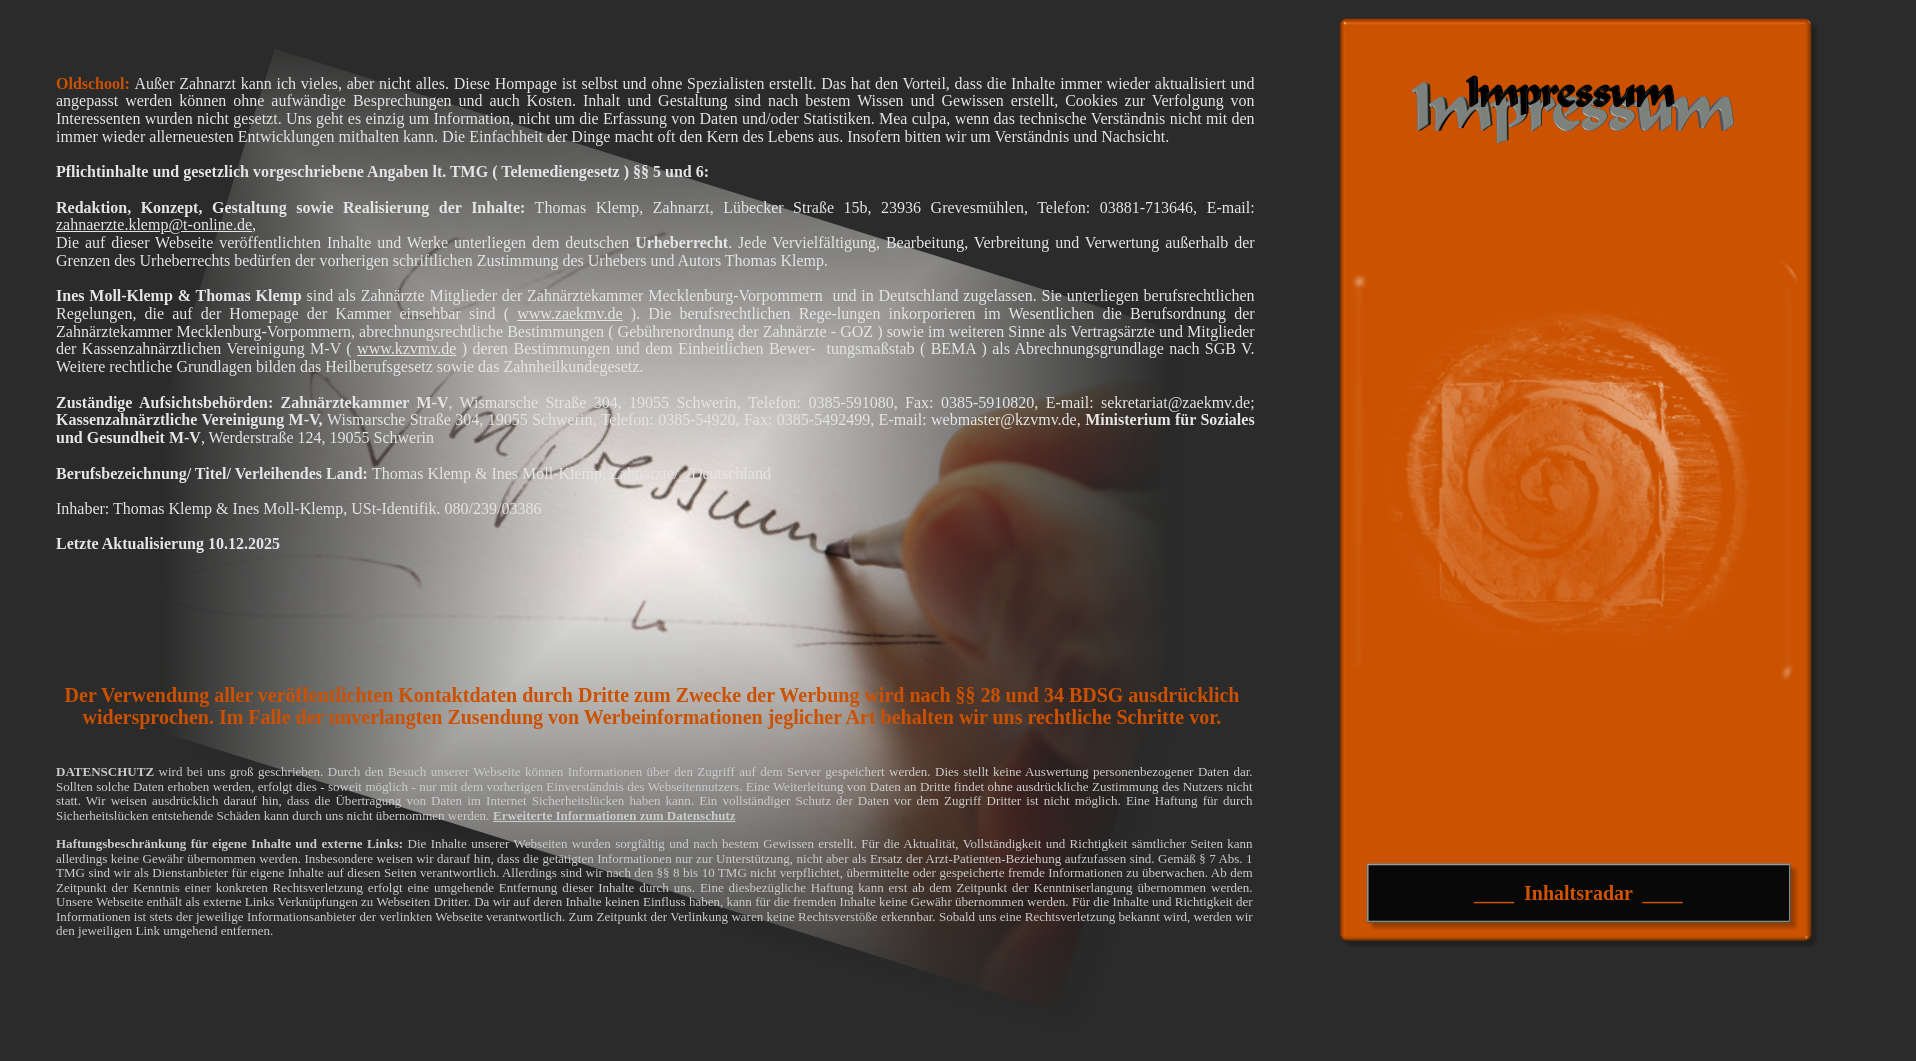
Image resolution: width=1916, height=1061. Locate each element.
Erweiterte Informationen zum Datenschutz (614, 815)
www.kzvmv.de (406, 348)
